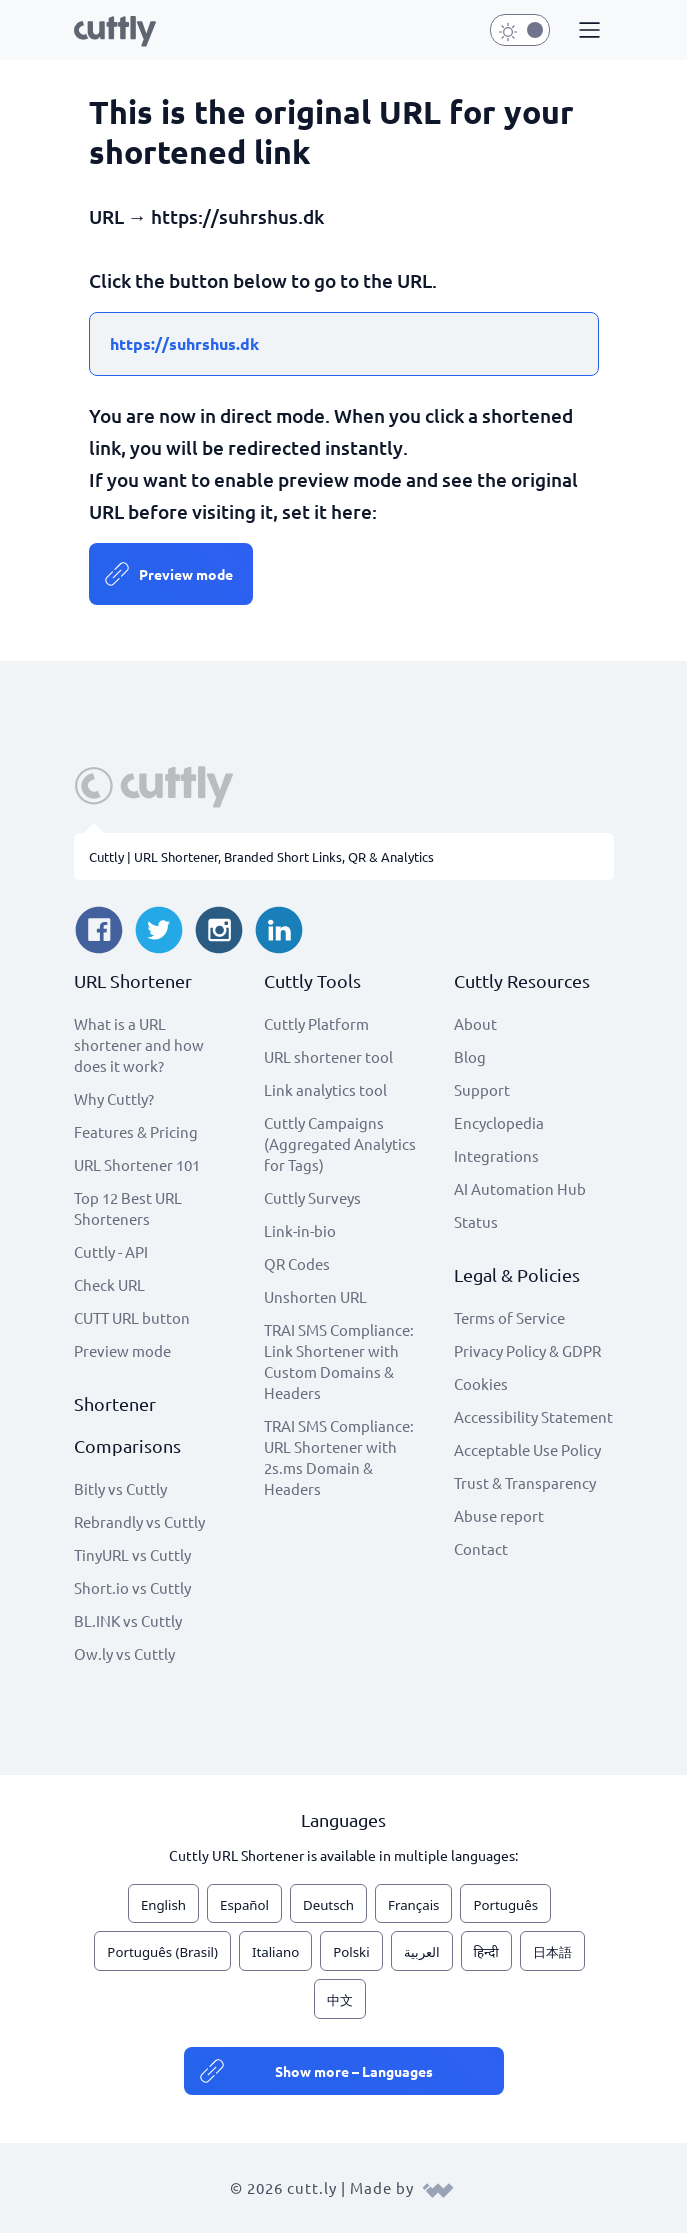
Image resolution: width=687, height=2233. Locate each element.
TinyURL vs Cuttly (132, 1554)
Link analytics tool (325, 1089)
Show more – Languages (354, 2071)
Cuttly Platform (316, 1023)
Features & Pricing (136, 1131)
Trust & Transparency (525, 1482)
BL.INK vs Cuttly (128, 1620)
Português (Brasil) (162, 1952)
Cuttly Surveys (312, 1197)
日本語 (552, 1952)
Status (476, 1221)
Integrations (496, 1155)
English (163, 1905)
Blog (470, 1056)
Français (413, 1905)
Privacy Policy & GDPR (527, 1350)
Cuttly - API (111, 1251)
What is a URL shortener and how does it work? (139, 1044)
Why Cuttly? (114, 1098)
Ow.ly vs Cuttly (124, 1653)
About (475, 1023)
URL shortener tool (328, 1056)
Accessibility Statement (533, 1416)
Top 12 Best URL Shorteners (128, 1208)
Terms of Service (509, 1317)
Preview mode (186, 574)
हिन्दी (486, 1952)
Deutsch (328, 1905)
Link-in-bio (300, 1230)
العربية (422, 1952)
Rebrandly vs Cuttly (139, 1521)
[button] (587, 31)
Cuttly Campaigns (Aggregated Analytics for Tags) (340, 1143)
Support (482, 1089)
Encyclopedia (499, 1122)
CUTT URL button (132, 1317)
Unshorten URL (315, 1296)
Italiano (275, 1952)
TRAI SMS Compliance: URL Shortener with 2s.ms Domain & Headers (339, 1457)
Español (244, 1905)
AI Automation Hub (520, 1188)
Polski (351, 1952)
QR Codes (297, 1263)
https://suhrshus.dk (184, 343)
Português (505, 1905)
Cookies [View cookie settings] (481, 1383)
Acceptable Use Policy (527, 1449)
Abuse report (499, 1515)
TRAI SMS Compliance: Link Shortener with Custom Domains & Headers (339, 1361)
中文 (340, 2000)
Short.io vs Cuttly (132, 1587)
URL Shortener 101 (137, 1164)
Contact (481, 1548)
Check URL (109, 1284)
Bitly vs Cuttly (120, 1488)
